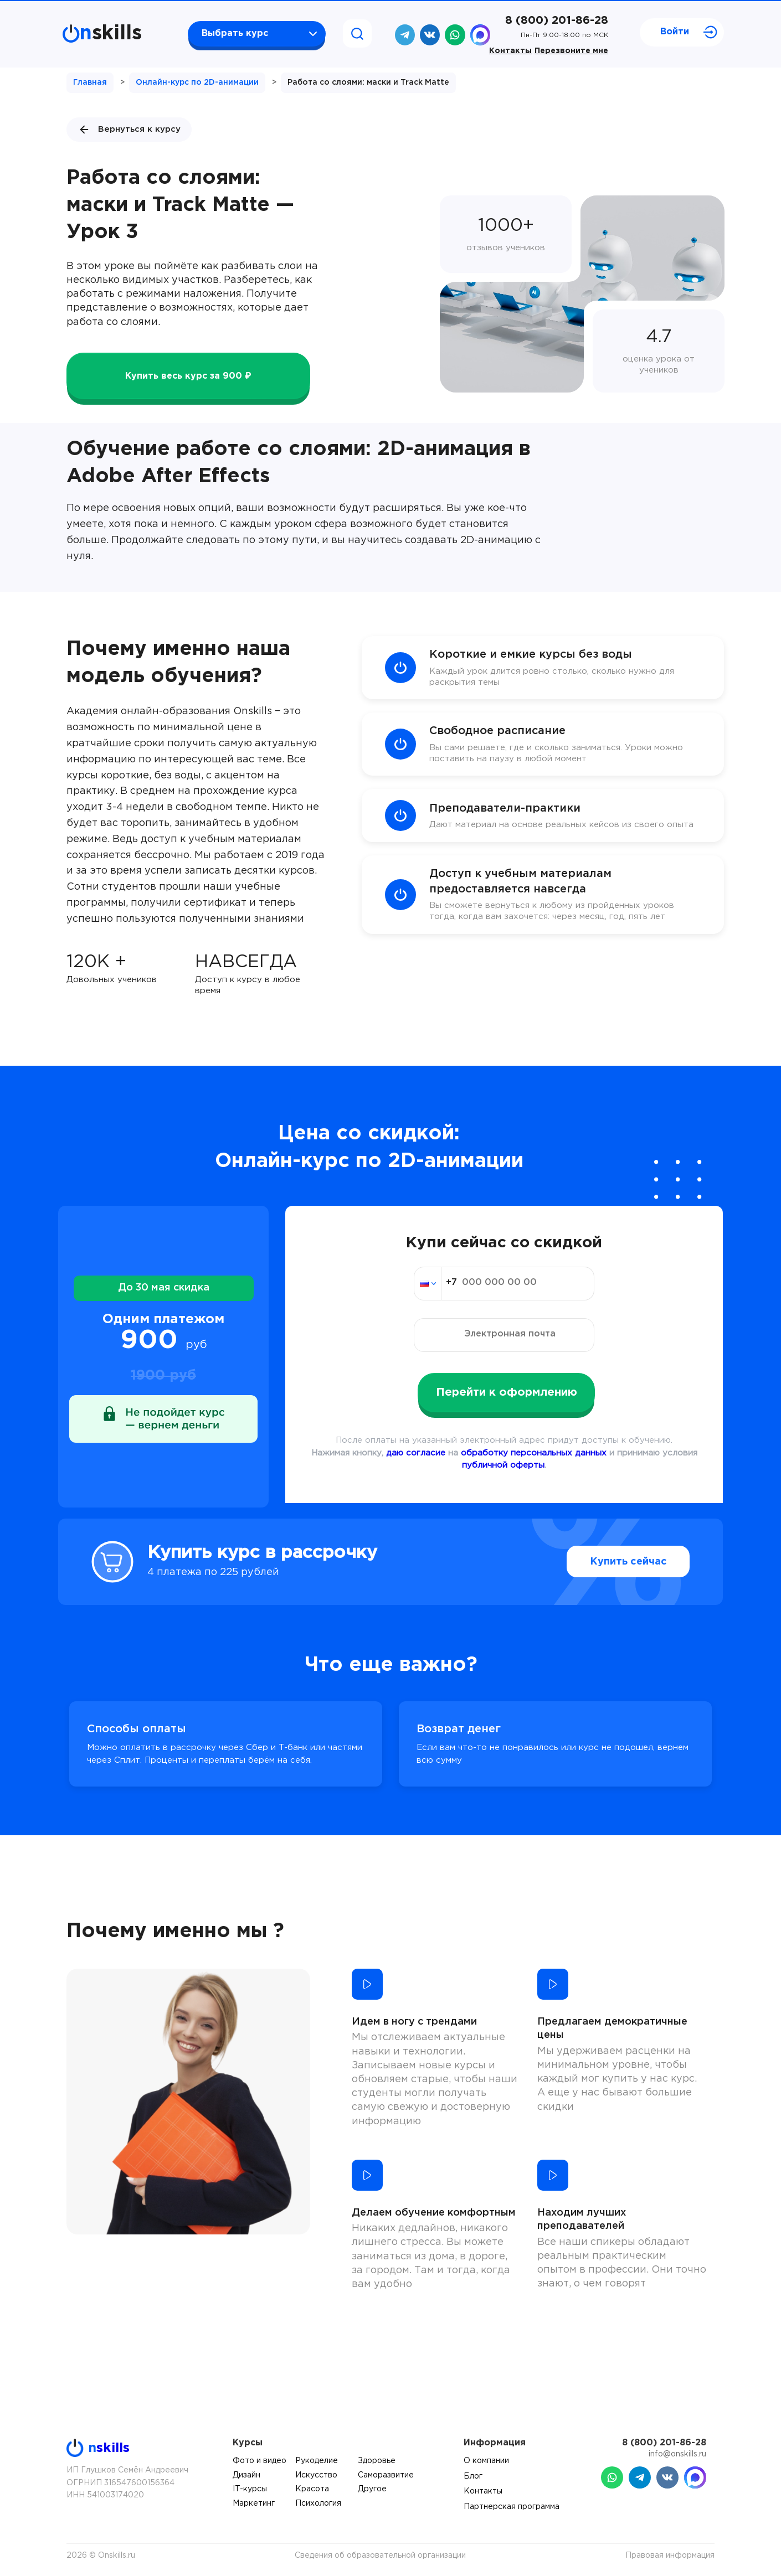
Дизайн (246, 2475)
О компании (486, 2461)
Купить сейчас (628, 1561)
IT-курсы (250, 2489)
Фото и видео (259, 2461)
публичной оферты (503, 1465)
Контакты (510, 51)
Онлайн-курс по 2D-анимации (197, 82)
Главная (90, 82)
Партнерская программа (511, 2506)
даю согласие (415, 1453)
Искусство (316, 2475)
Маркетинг (254, 2503)
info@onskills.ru (677, 2454)
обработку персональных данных (534, 1453)
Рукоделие (316, 2461)
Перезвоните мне (571, 51)
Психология (318, 2503)
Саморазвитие (386, 2475)
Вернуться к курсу (129, 129)
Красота (312, 2489)
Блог (473, 2476)
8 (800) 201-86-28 (556, 20)
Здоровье (376, 2461)
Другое (372, 2489)
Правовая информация (670, 2555)
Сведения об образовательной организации (380, 2555)
